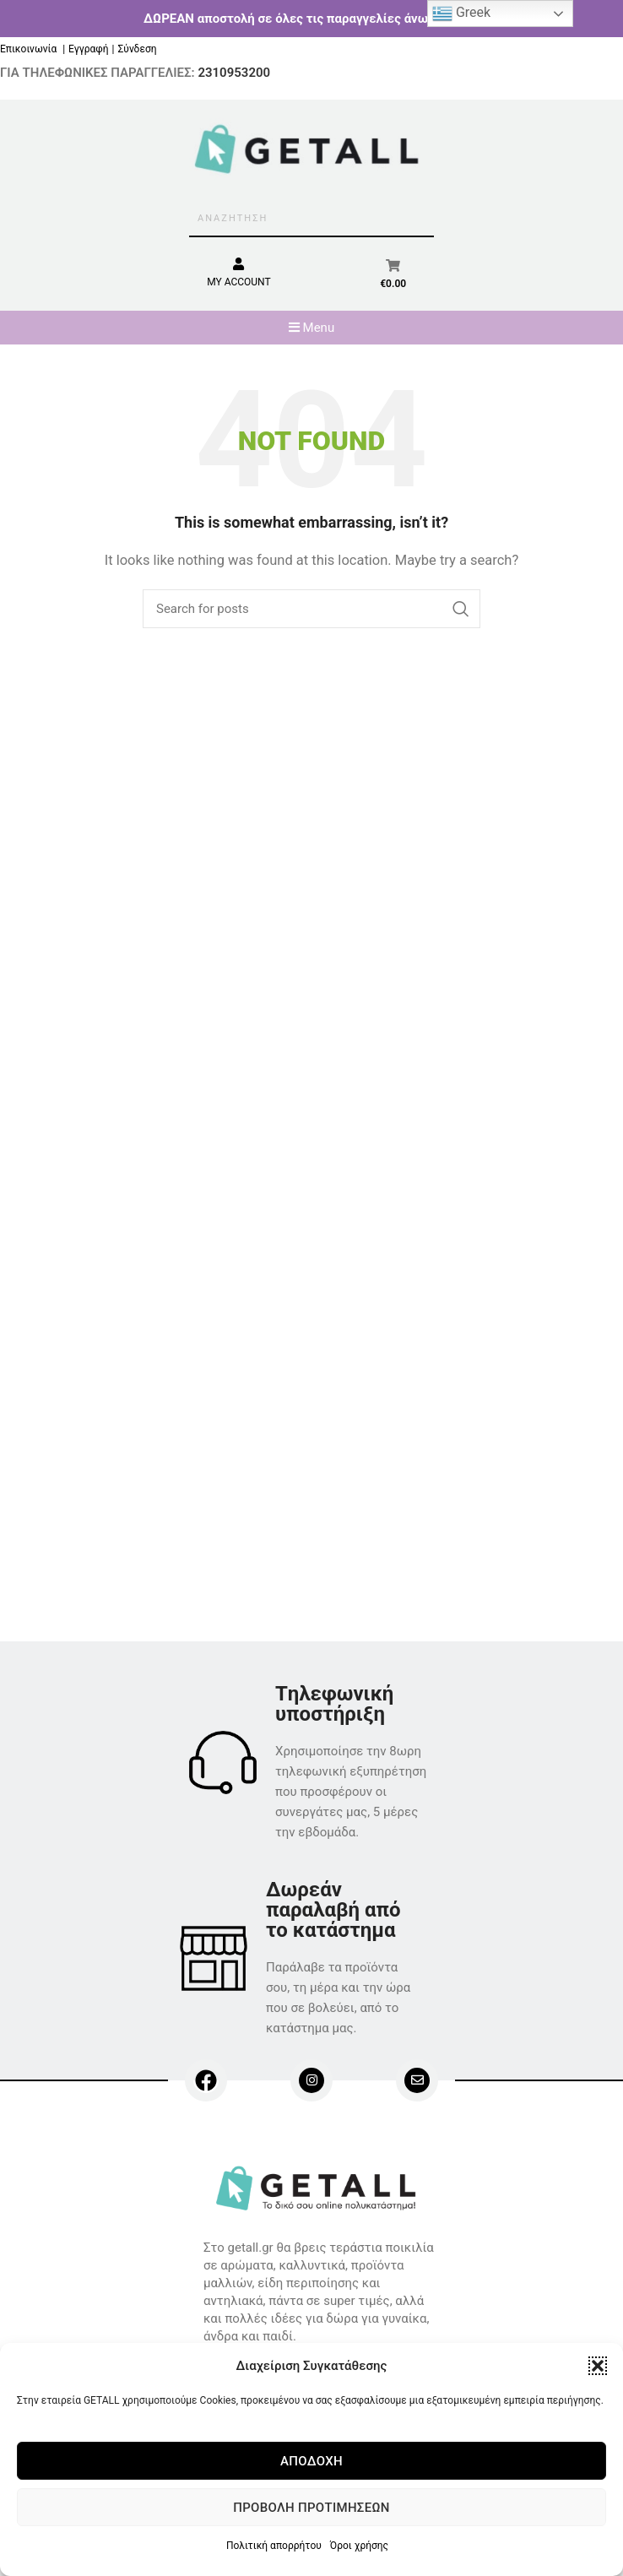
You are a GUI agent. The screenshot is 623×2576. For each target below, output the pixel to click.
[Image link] (318, 2186)
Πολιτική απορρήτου (274, 2546)
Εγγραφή (88, 49)
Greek (461, 13)
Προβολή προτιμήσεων (311, 2507)
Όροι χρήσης (359, 2546)
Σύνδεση (136, 49)
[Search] (311, 608)
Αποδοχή (311, 2461)
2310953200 (234, 72)
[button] (597, 2365)
